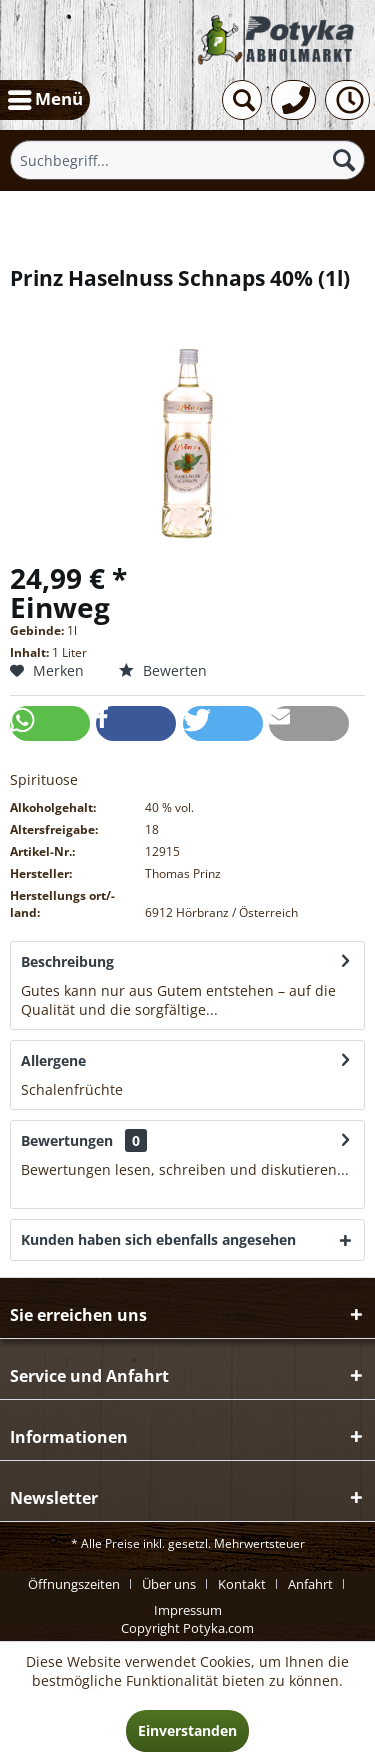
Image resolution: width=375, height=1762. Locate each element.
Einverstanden (187, 1730)
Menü (45, 97)
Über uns (169, 1584)
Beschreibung (67, 961)
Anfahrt (310, 1584)
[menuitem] (45, 100)
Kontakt (242, 1584)
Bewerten (163, 670)
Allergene (53, 1060)
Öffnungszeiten (74, 1584)
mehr (238, 1009)
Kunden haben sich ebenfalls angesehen (158, 1239)
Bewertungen (67, 1140)
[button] (50, 723)
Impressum (188, 1610)
